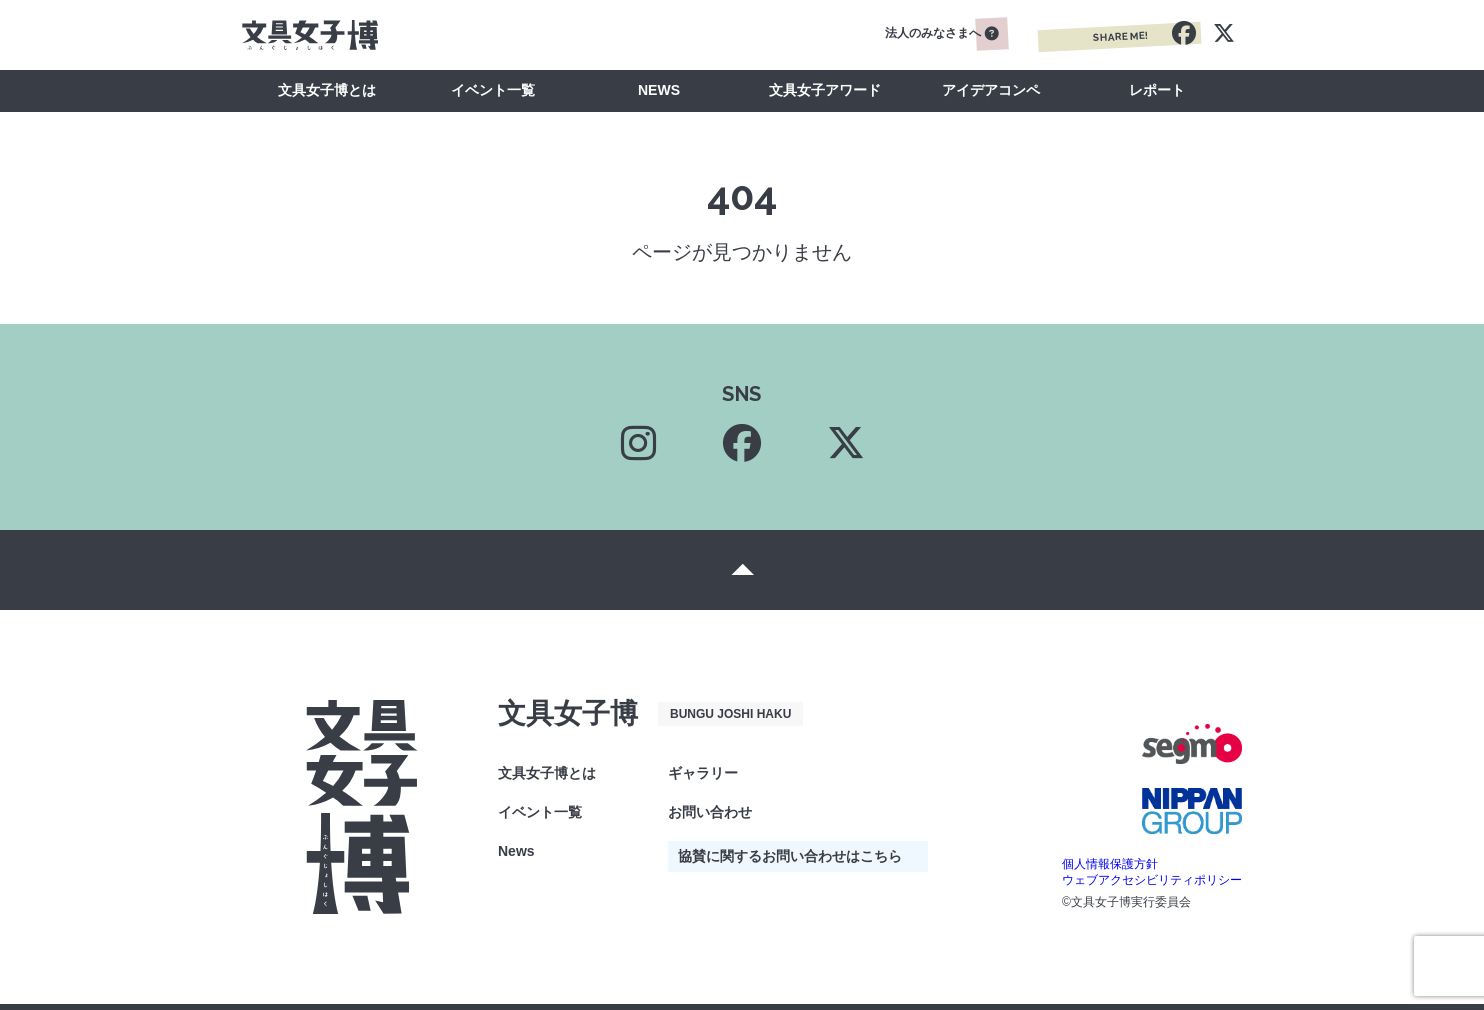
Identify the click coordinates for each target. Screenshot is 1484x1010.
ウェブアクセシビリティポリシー (1152, 880)
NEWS (659, 90)
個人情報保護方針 (1110, 864)
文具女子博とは (327, 90)
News (516, 851)
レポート (1157, 90)
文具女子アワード (825, 90)
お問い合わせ (710, 812)
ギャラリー (703, 773)
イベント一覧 (493, 90)
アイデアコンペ (991, 90)
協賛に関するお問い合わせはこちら (790, 856)
